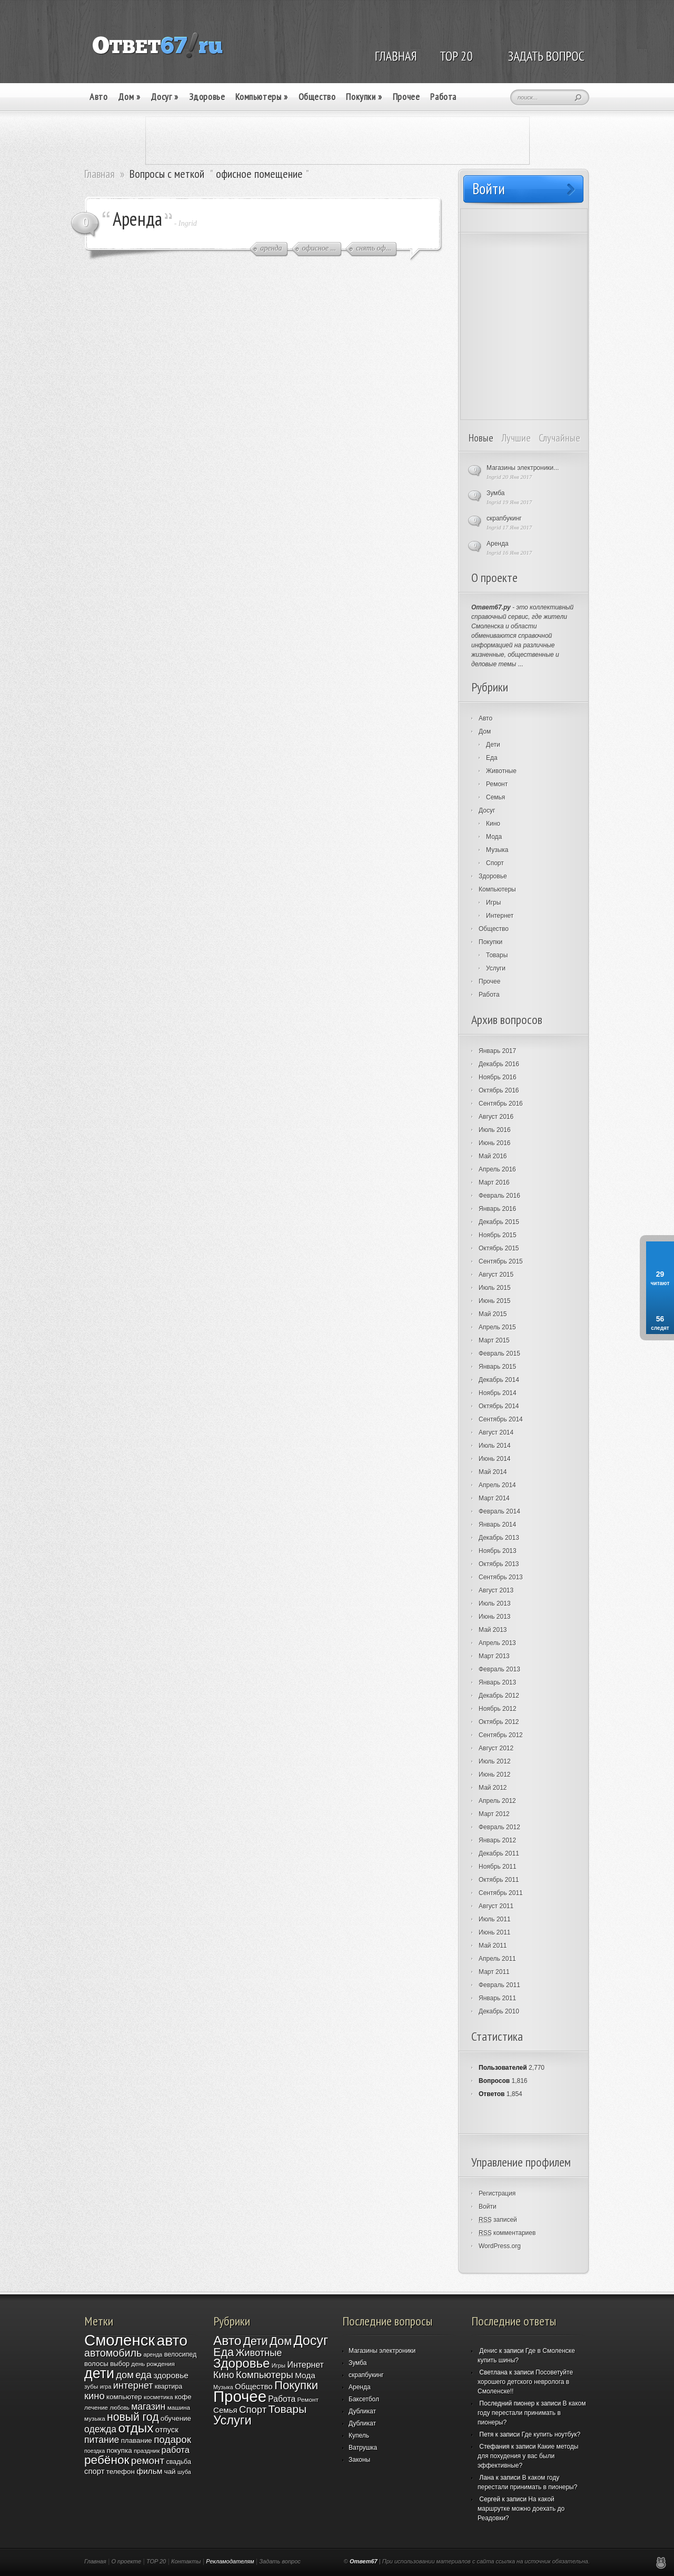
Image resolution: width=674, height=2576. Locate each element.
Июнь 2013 (495, 1616)
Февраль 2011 (499, 1985)
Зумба (496, 493)
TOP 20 (156, 2561)
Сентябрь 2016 (501, 1103)
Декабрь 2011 (499, 1853)
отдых (135, 2428)
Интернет (499, 915)
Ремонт (497, 784)
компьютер (124, 2397)
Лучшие (516, 438)
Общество (317, 97)
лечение (96, 2407)
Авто (98, 97)
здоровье (171, 2375)
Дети (493, 744)
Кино (493, 823)
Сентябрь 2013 (501, 1577)
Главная (99, 173)
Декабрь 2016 (499, 1064)
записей (498, 2219)
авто (171, 2340)
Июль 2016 (495, 1130)
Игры (493, 902)
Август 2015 (496, 1274)
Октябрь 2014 (499, 1406)
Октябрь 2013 (499, 1564)
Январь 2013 (497, 1682)
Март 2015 (494, 1340)
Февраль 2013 (499, 1669)
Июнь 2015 (495, 1301)
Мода (494, 836)
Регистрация (497, 2193)
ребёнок (106, 2460)
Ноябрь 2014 (498, 1393)
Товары (497, 955)
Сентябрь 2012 (501, 1735)
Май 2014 (493, 1472)
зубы (91, 2386)
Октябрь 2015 (499, 1248)
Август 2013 (496, 1590)
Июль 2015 (495, 1287)
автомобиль (113, 2353)
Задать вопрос (280, 2561)
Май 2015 (493, 1314)
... (520, 664)
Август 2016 (496, 1116)
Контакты (186, 2561)
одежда (100, 2429)
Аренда (137, 218)
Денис (488, 2350)
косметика (158, 2396)
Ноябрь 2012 (498, 1708)
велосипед (180, 2354)
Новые (481, 438)
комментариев (507, 2233)
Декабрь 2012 (499, 1695)
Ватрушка (363, 2447)
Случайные (559, 438)
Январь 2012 (497, 1840)
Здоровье (207, 97)
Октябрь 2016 (499, 1090)
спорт (94, 2471)
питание (101, 2439)
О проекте (126, 2561)
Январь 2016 (497, 1208)
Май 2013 (493, 1629)
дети (99, 2373)
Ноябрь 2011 (498, 1866)
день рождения (153, 2363)
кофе (183, 2397)
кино (94, 2395)
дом (125, 2374)
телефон (120, 2471)
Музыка (497, 850)
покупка (119, 2450)
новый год (132, 2417)
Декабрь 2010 (499, 2011)
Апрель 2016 (497, 1169)
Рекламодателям (230, 2561)
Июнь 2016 (495, 1143)
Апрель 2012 (497, 1801)
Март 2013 (494, 1656)
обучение (176, 2418)
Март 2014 (494, 1498)
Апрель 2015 (497, 1327)
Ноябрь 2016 (498, 1077)
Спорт (495, 863)
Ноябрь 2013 (498, 1551)
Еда (492, 757)
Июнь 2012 (495, 1774)
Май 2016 (493, 1156)
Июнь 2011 (495, 1932)
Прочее (406, 97)
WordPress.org (500, 2246)
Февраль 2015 (499, 1353)
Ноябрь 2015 (498, 1235)
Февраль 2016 (499, 1195)
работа (176, 2450)
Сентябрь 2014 (501, 1419)
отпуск (167, 2429)
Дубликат (362, 2411)
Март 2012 (494, 1814)
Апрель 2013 (497, 1643)
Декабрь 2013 (499, 1537)
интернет (133, 2385)
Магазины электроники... (523, 468)
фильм (149, 2471)
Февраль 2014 (499, 1511)
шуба (184, 2472)
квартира (168, 2386)
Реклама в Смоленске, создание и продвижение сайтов (661, 2563)
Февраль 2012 (499, 1827)
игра (106, 2386)
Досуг (164, 97)
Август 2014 (496, 1432)
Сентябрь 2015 (501, 1261)
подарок (172, 2439)
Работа (443, 97)
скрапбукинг (504, 518)
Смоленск (119, 2340)
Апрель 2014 (497, 1485)
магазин (148, 2406)
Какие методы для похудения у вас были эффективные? (528, 2456)
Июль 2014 (495, 1445)
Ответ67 (364, 2561)
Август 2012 (496, 1748)
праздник (147, 2450)
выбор (120, 2364)
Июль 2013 (495, 1603)
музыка (94, 2418)
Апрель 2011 (497, 1958)
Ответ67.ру (491, 607)
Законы (359, 2459)
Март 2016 (494, 1182)
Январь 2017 (497, 1051)
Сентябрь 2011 (501, 1893)
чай (170, 2471)
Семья (495, 797)
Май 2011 (493, 1945)
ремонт (147, 2460)
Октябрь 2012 (499, 1722)
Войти (488, 2206)
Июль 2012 (495, 1761)
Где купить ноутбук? (551, 2434)
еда (143, 2374)
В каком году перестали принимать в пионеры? (532, 2413)
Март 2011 (494, 1972)
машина (178, 2407)
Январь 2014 (497, 1524)
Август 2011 (496, 1906)
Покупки (364, 97)
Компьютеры (261, 97)
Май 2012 (493, 1787)
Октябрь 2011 (499, 1879)
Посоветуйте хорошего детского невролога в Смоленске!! (525, 2382)
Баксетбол (364, 2399)
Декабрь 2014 (499, 1380)
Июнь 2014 (495, 1458)
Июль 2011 (495, 1919)
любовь (119, 2407)
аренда (152, 2354)
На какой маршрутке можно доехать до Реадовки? (521, 2508)
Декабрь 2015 (499, 1222)
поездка (94, 2451)
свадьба (178, 2461)
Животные (501, 771)
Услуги (496, 968)
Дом (129, 97)
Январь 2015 (497, 1366)
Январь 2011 (497, 1998)
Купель (359, 2435)
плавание (136, 2440)
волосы (96, 2364)
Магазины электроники (382, 2350)
